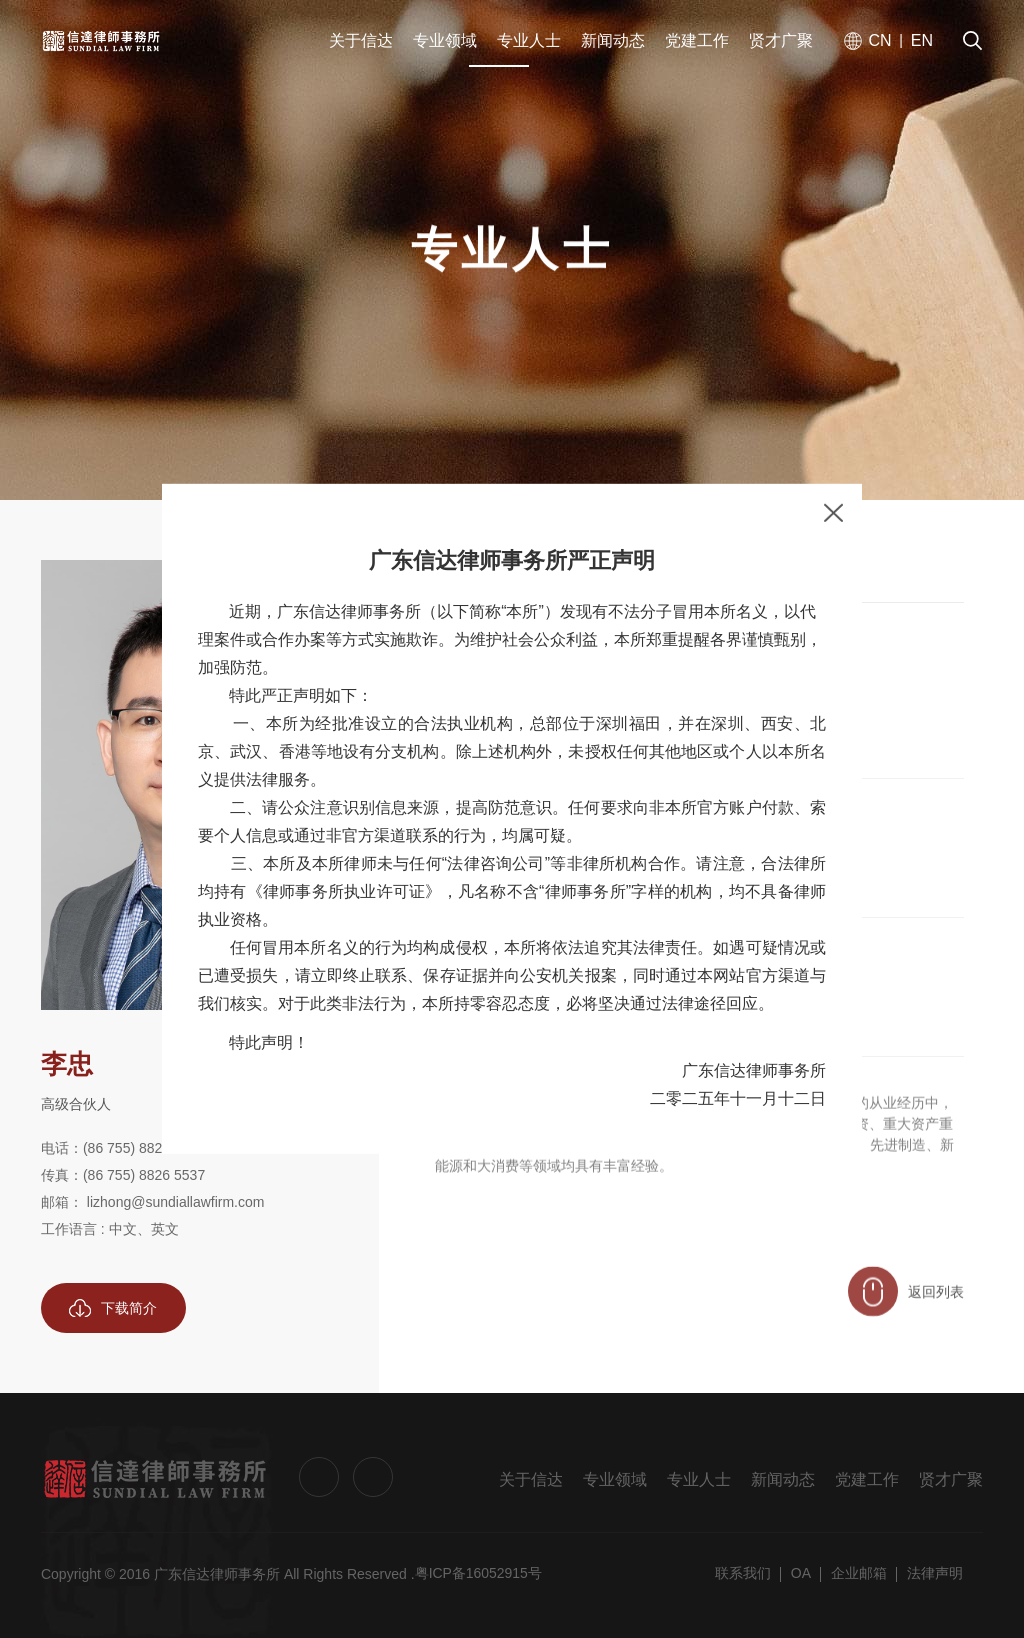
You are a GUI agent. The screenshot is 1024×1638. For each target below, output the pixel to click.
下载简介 (113, 1308)
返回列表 (906, 1307)
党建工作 (867, 1479)
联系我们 (743, 1573)
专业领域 (615, 1479)
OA (801, 1573)
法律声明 (935, 1573)
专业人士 (699, 1479)
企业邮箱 (859, 1573)
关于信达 (531, 1479)
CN (879, 42)
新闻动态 (783, 1479)
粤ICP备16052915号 (479, 1573)
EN (922, 42)
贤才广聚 (951, 1479)
